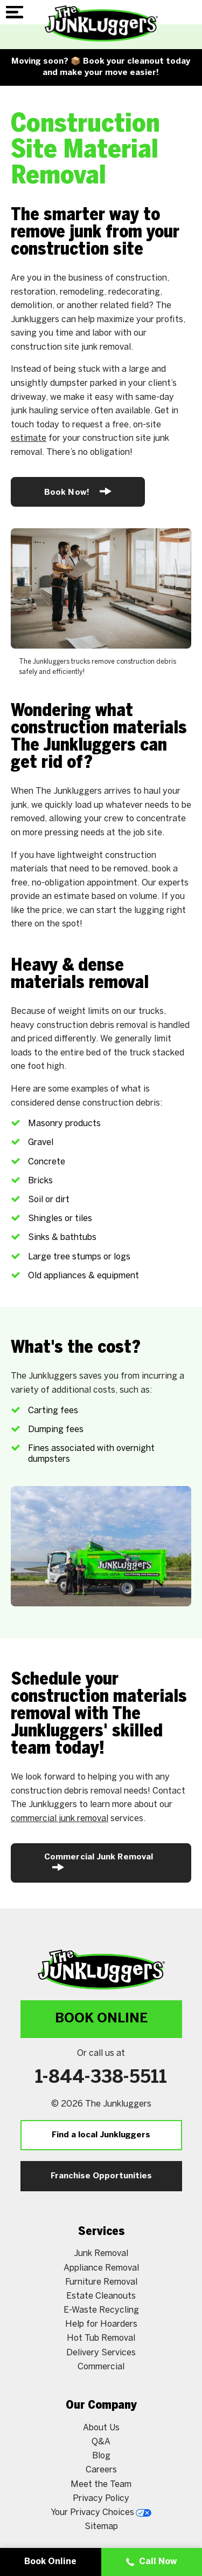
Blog (101, 2456)
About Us (101, 2428)
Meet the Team (101, 2484)
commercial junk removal (59, 1819)
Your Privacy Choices (101, 2513)
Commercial (101, 2367)
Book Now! (78, 491)
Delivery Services (101, 2353)
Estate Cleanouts (101, 2296)
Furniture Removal (101, 2282)
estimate (28, 438)
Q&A (101, 2442)
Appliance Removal (101, 2268)
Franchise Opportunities (101, 2176)
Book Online (101, 2019)
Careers (101, 2470)
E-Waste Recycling (101, 2310)
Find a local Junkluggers (101, 2135)
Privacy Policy (101, 2499)
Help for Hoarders (101, 2324)
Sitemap (101, 2527)
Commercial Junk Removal (98, 1862)
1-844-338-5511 (101, 2078)
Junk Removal (101, 2254)
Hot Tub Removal (101, 2338)
